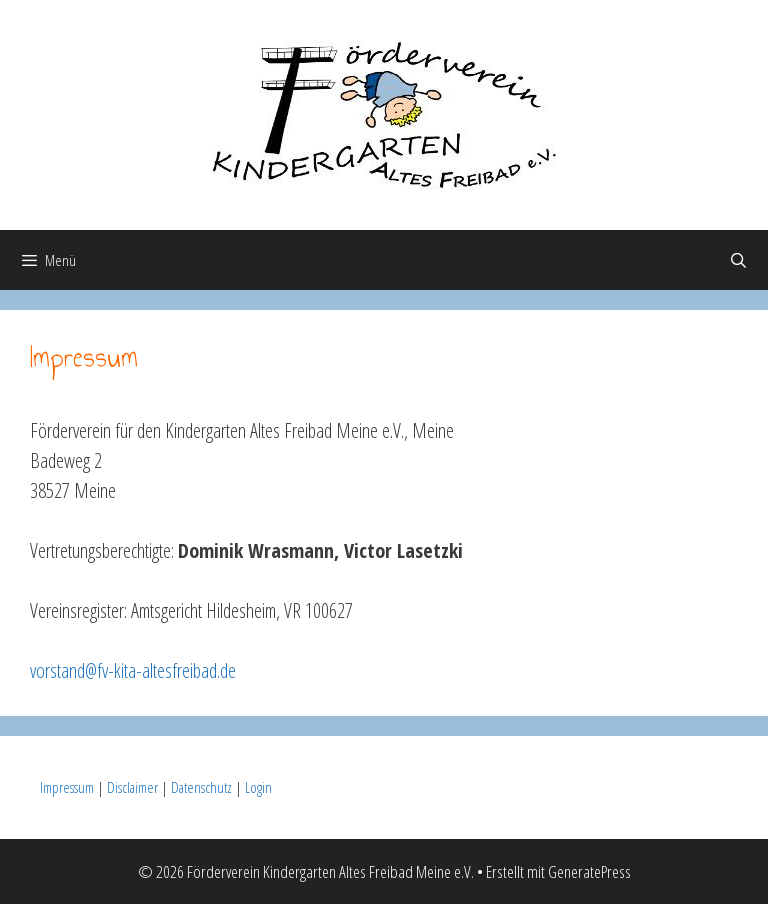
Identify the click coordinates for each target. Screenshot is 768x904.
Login (258, 787)
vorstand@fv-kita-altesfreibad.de (133, 670)
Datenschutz (201, 787)
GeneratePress (589, 871)
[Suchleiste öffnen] (738, 260)
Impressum (67, 787)
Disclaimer (132, 787)
